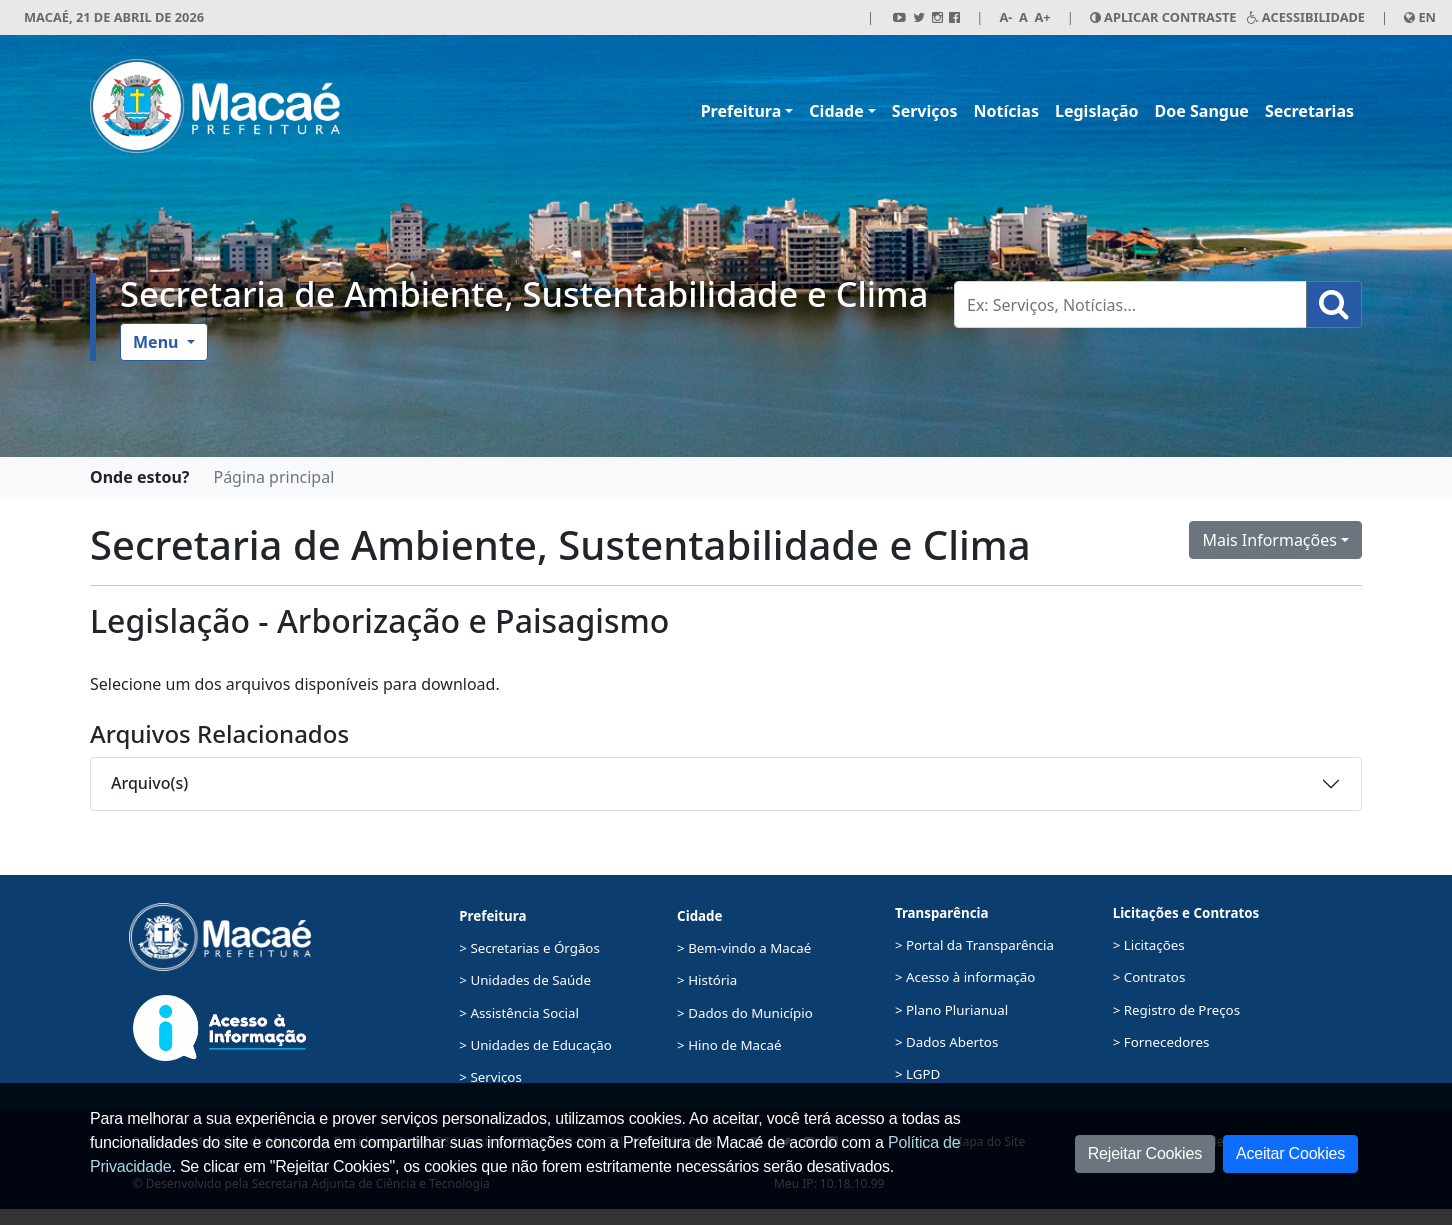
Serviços (925, 111)
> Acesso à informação (965, 977)
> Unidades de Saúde (525, 980)
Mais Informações (1269, 540)
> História (707, 980)
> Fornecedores (1161, 1042)
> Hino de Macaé (729, 1045)
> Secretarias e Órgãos (529, 948)
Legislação (1097, 111)
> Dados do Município (745, 1013)
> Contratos (1149, 977)
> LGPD (917, 1074)
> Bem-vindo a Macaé (744, 948)
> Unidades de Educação (535, 1045)
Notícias (1006, 111)
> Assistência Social (519, 1013)
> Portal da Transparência (974, 945)
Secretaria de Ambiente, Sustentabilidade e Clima (524, 293)
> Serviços (490, 1077)
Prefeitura (741, 111)
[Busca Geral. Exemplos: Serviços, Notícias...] (1130, 304)
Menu (158, 342)
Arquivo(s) (149, 783)
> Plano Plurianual (951, 1010)
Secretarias (1309, 111)
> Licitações (1149, 945)
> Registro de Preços (1176, 1010)
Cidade (836, 111)
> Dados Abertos (946, 1042)
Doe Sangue (1202, 111)
